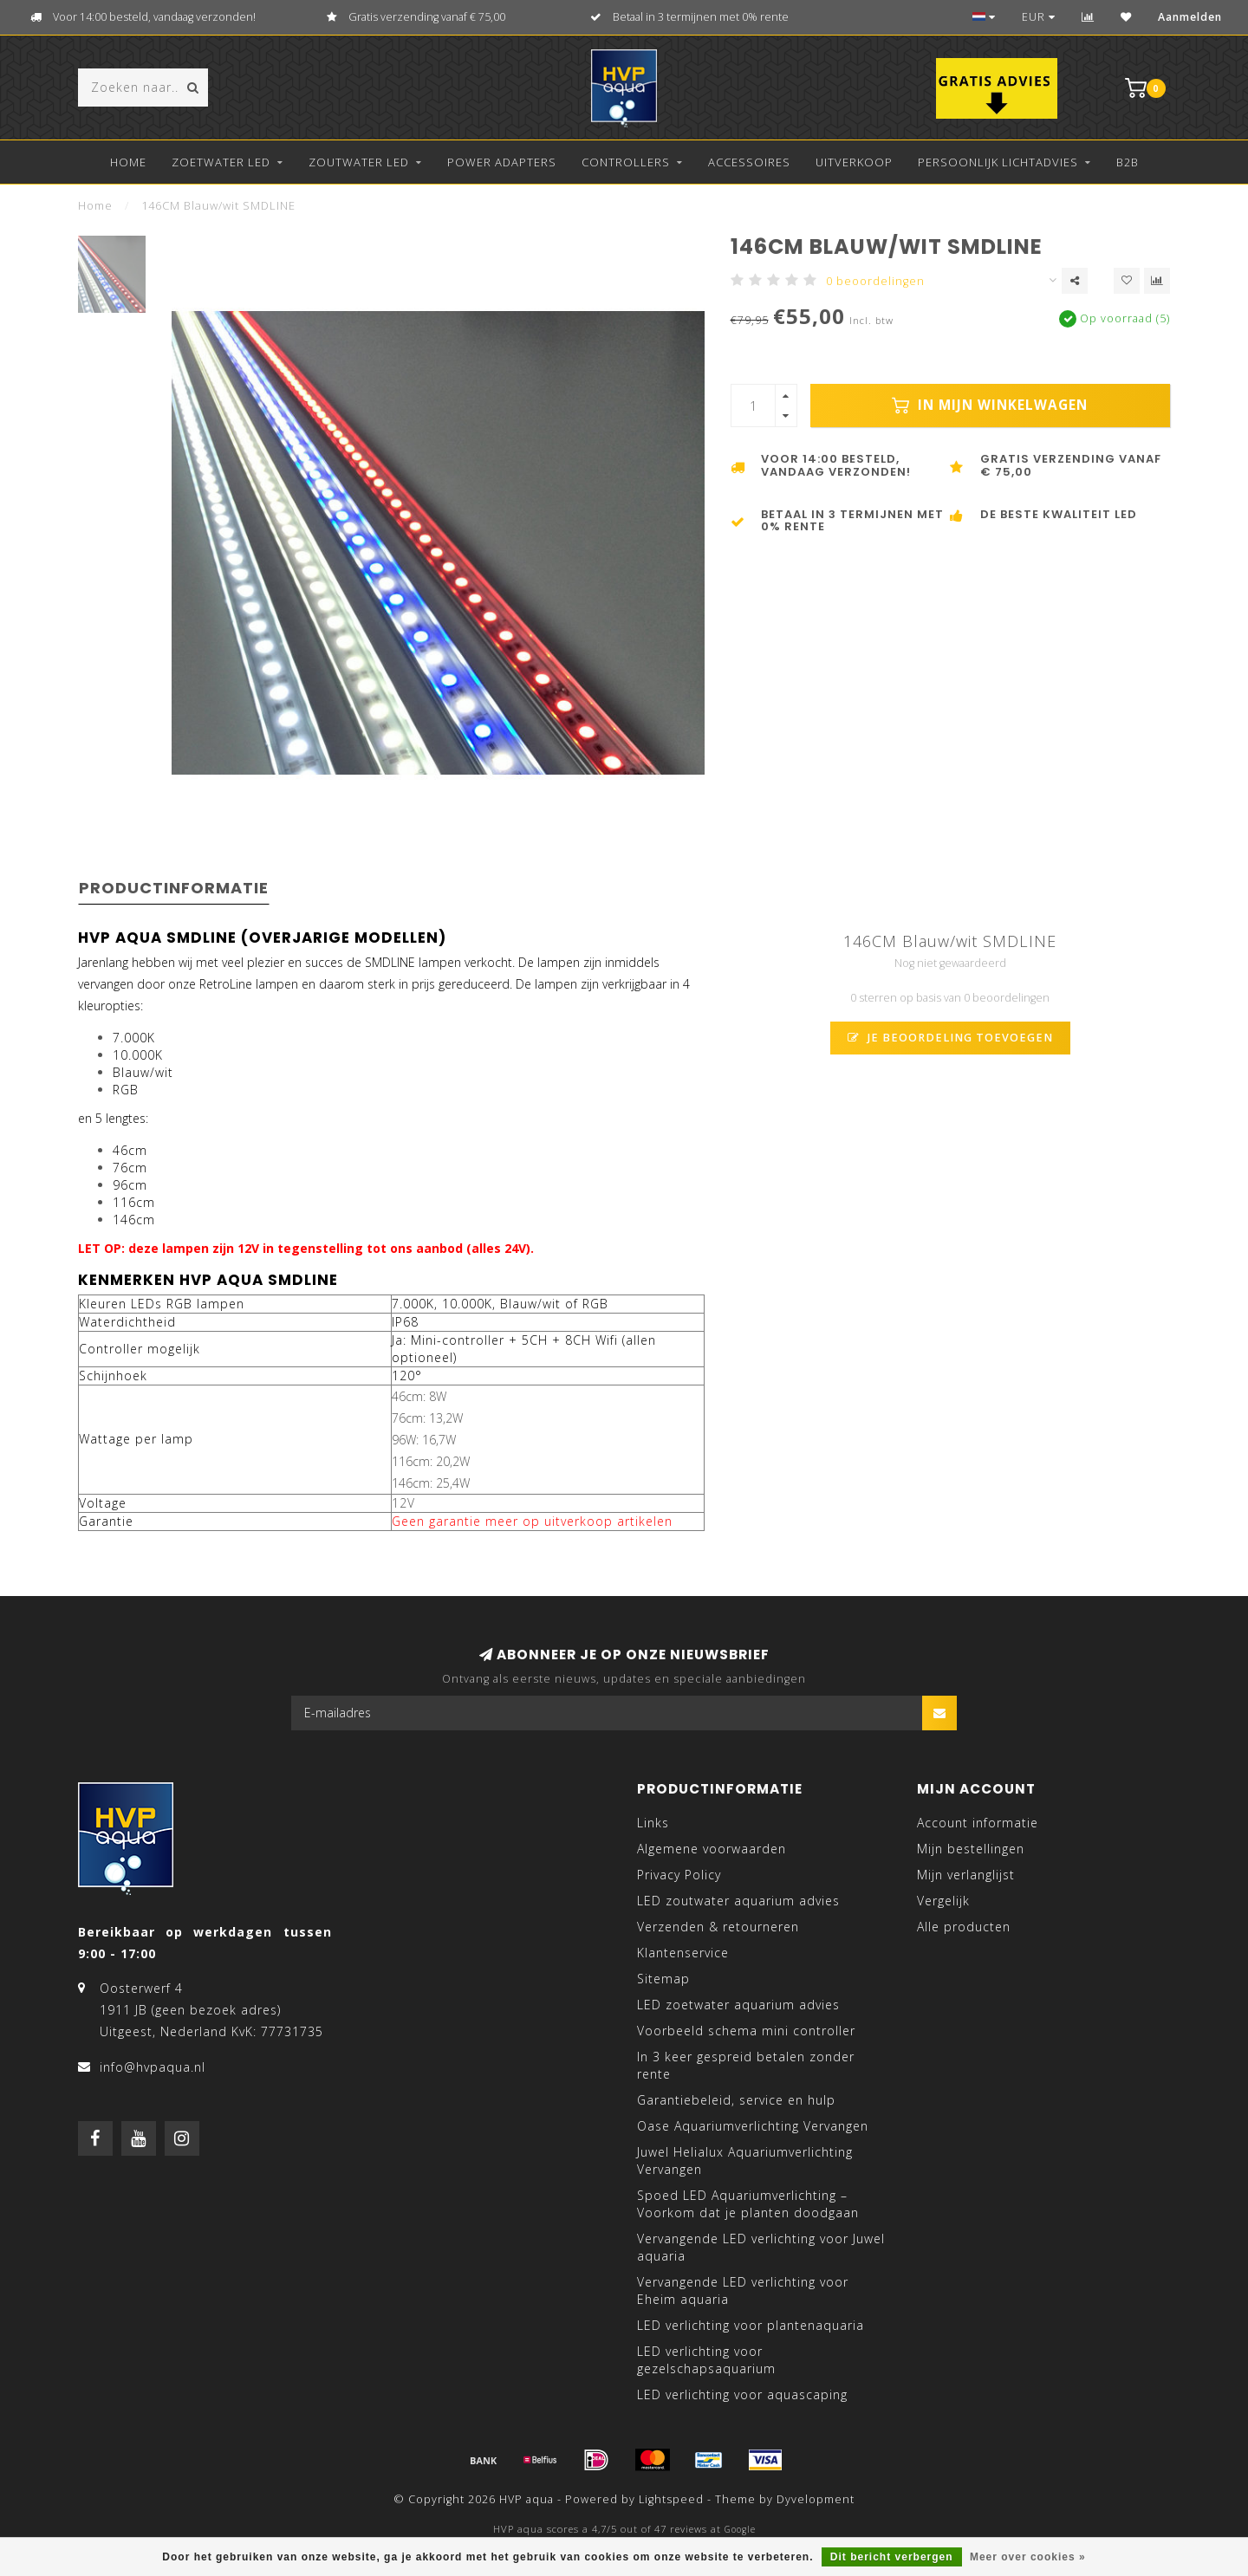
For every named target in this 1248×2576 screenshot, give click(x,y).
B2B (1127, 162)
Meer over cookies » (1028, 2557)
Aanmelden (1190, 17)
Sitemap (663, 1978)
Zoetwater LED (221, 162)
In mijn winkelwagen (990, 405)
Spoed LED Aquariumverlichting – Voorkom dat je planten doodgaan (748, 2204)
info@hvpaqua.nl (152, 2067)
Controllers (626, 162)
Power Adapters (501, 162)
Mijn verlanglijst (966, 1874)
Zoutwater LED (359, 162)
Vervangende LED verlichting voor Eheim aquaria (742, 2290)
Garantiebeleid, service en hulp (736, 2100)
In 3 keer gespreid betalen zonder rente (746, 2065)
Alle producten (964, 1926)
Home (128, 162)
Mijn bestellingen (970, 1848)
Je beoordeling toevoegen (950, 1037)
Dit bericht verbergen (891, 2557)
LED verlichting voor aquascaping (742, 2394)
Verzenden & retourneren (718, 1926)
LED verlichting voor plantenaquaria (750, 2325)
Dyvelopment (816, 2499)
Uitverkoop (854, 162)
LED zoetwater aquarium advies (738, 2004)
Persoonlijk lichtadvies (998, 162)
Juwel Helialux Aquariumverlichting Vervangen (745, 2160)
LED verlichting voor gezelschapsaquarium (706, 2360)
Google (740, 2529)
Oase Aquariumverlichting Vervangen (752, 2126)
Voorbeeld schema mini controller (746, 2030)
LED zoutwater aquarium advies (738, 1900)
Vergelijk (943, 1900)
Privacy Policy (679, 1874)
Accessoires (749, 162)
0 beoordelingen (875, 281)
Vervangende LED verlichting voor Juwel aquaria (761, 2247)
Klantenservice (683, 1952)
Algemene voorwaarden (711, 1848)
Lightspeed (671, 2499)
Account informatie (977, 1822)
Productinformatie (174, 888)
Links (653, 1822)
